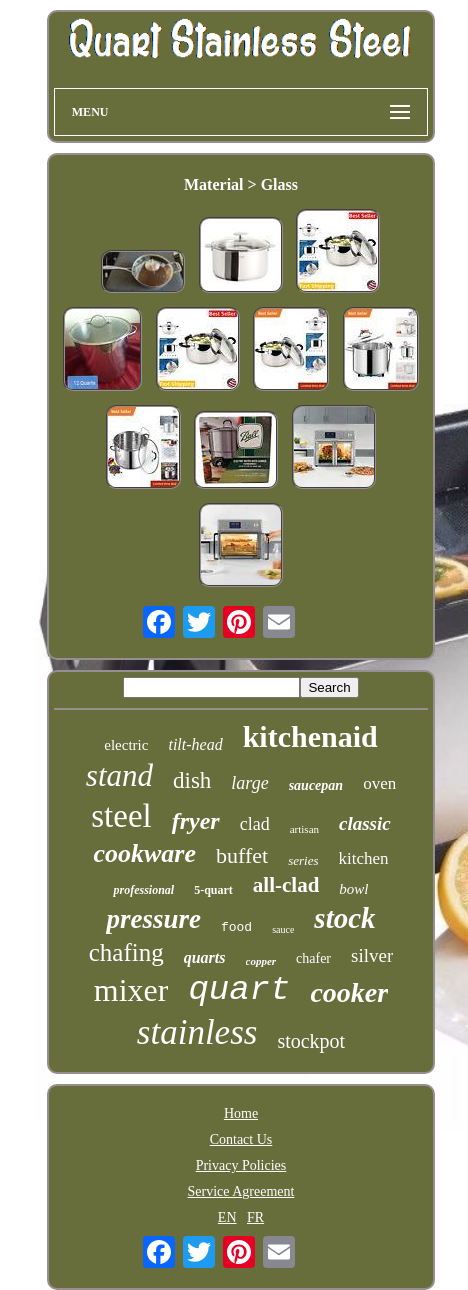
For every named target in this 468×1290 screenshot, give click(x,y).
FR (255, 1217)
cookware (144, 853)
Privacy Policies (241, 1165)
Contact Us (241, 1139)
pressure (153, 919)
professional (143, 890)
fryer (196, 821)
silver (372, 955)
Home (241, 1113)
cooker (349, 992)
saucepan (316, 785)
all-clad (286, 885)
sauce (283, 929)
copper (261, 961)
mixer (131, 990)
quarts (205, 957)
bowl (353, 889)
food (236, 927)
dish (192, 780)
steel (121, 816)
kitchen (363, 858)
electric (126, 745)
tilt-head (195, 744)
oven (379, 783)
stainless (197, 1032)
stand (119, 775)
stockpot (311, 1041)
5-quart (213, 890)
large (249, 783)
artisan (304, 829)
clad (255, 824)
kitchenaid (310, 736)
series (303, 860)
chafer (313, 958)
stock (344, 918)
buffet (242, 855)
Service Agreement (241, 1191)
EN (227, 1217)
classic (365, 823)
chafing (126, 952)
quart (239, 990)
